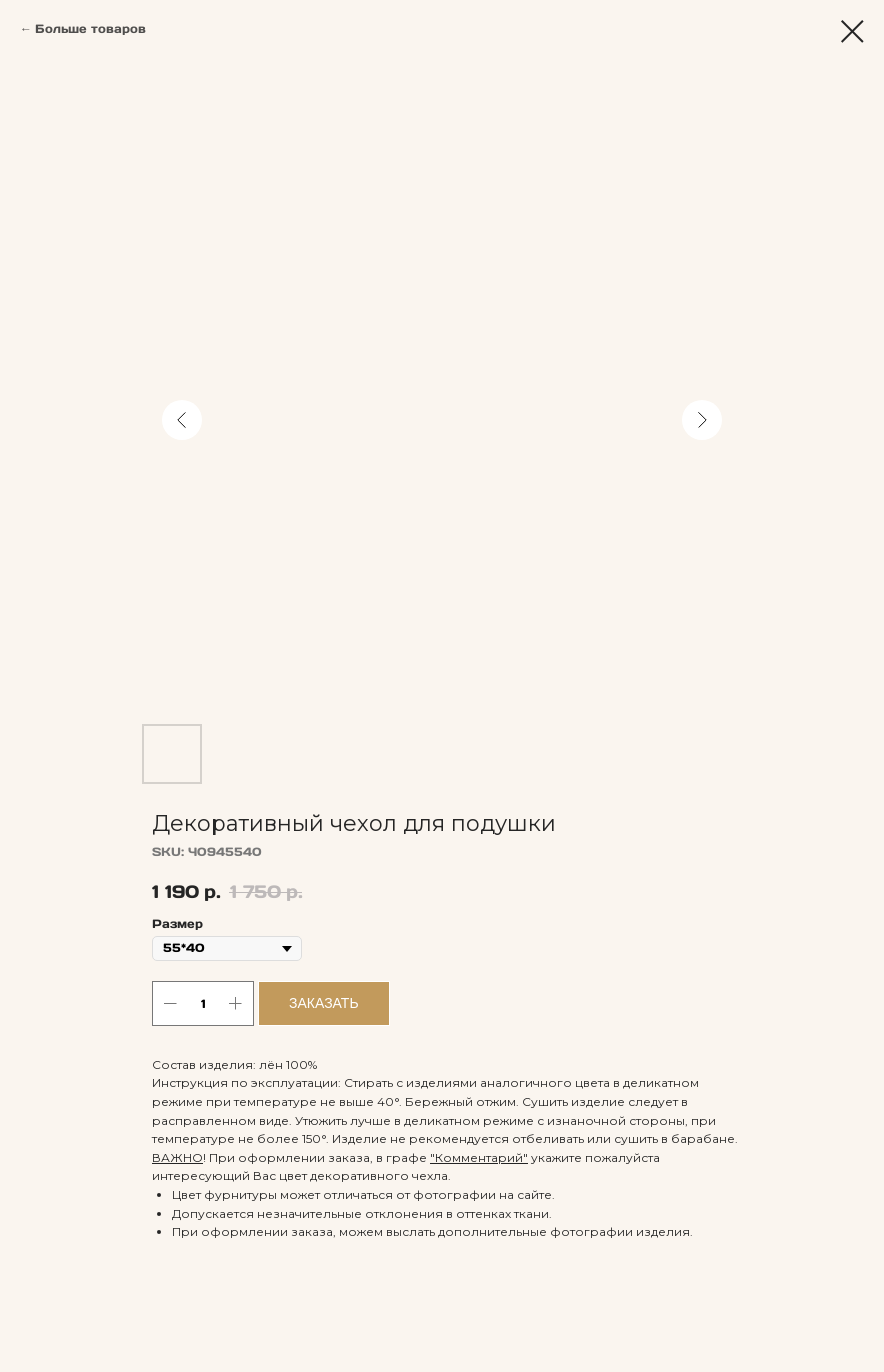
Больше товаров (90, 28)
